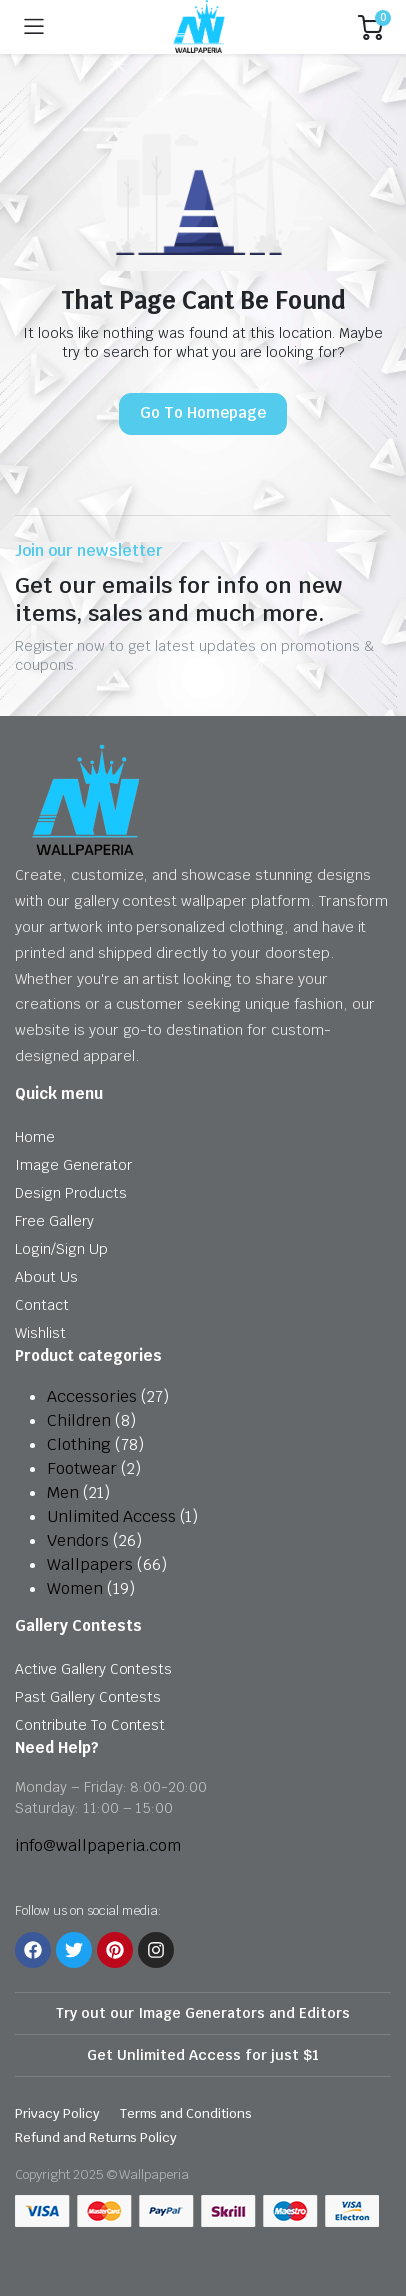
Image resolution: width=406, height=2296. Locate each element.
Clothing (79, 1444)
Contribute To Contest (90, 1725)
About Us (46, 1277)
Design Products (71, 1193)
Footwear (82, 1468)
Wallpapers (90, 1564)
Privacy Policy (57, 2113)
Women (75, 1588)
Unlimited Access (111, 1516)
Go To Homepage (203, 412)
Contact (42, 1305)
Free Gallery (54, 1221)
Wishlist (40, 1333)
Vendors (78, 1540)
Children (79, 1420)
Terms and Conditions (186, 2113)
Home (35, 1137)
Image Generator (73, 1165)
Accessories (92, 1396)
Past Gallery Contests (88, 1697)
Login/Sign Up (61, 1249)
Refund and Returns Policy (96, 2137)
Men (63, 1492)
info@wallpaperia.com (98, 1845)
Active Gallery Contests (93, 1669)
